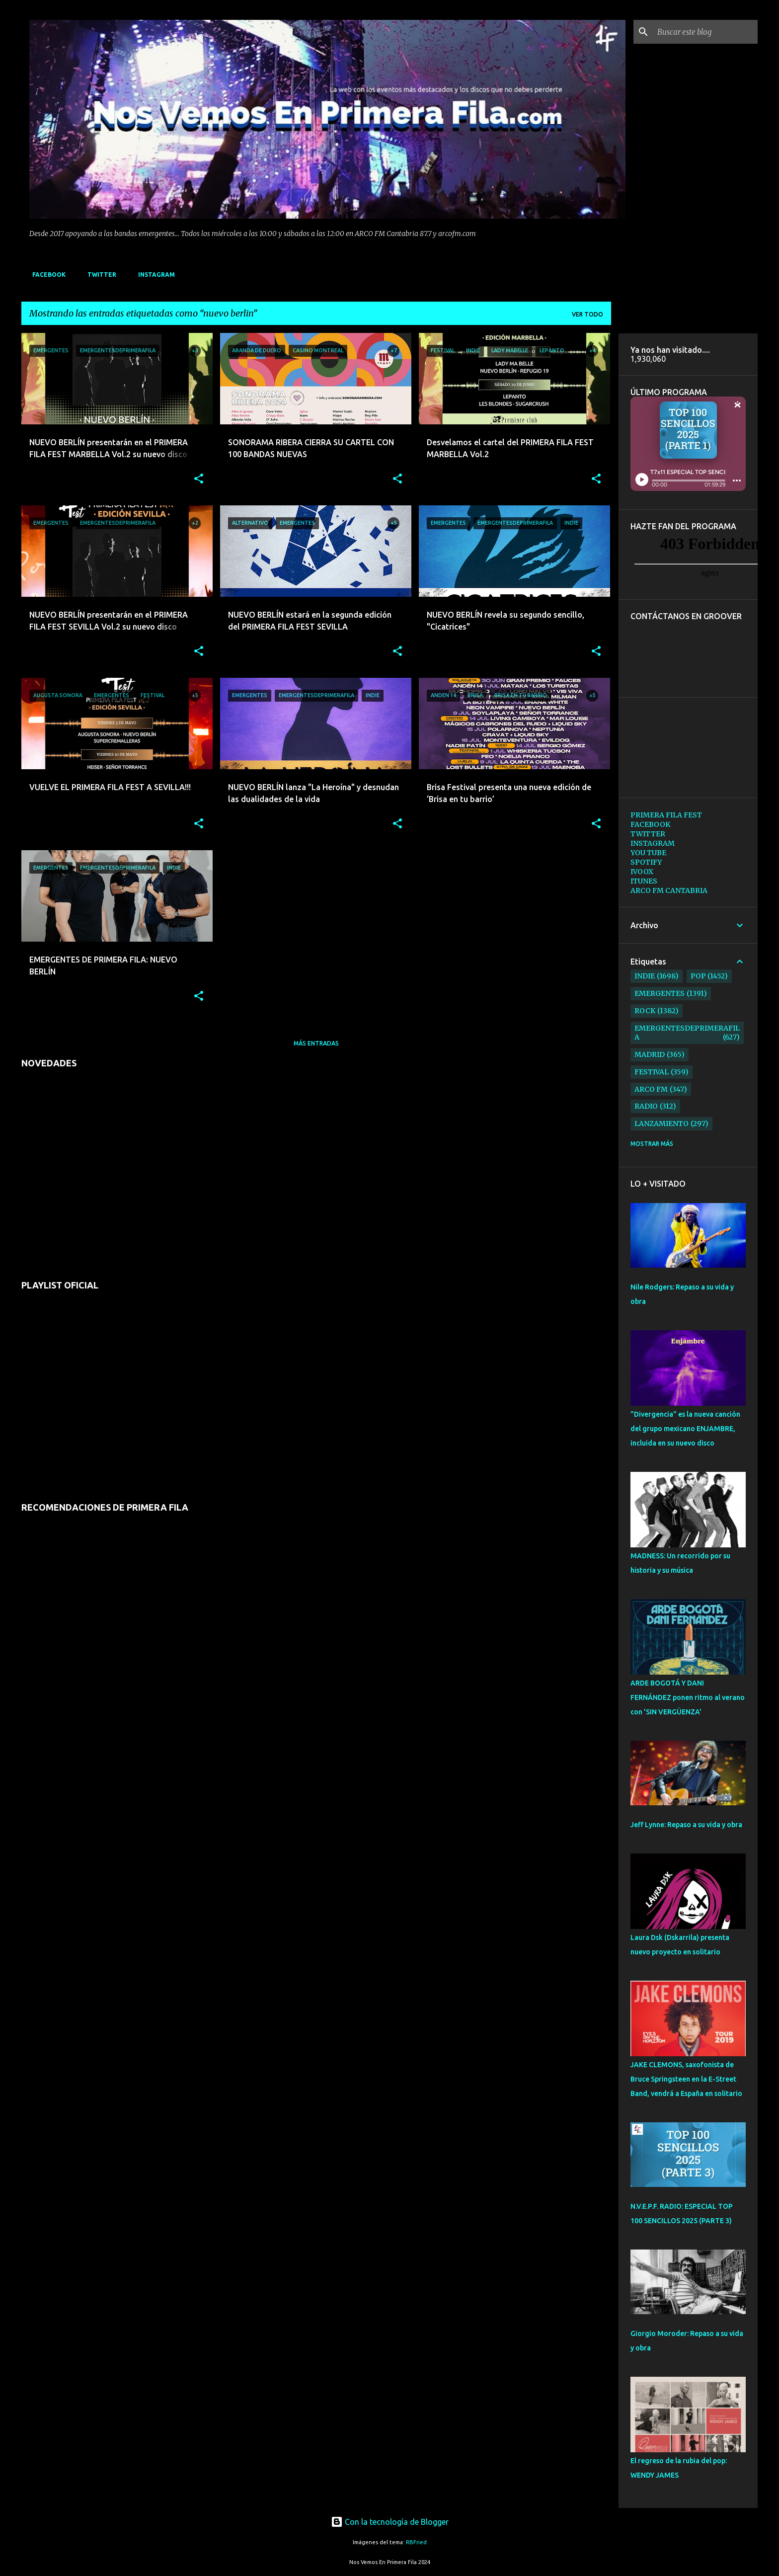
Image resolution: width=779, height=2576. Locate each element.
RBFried (416, 2542)
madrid (649, 1054)
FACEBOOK (46, 274)
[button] (199, 479)
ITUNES (643, 881)
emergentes (659, 993)
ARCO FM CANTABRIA (668, 890)
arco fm (651, 1089)
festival (651, 1071)
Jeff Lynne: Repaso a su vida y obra (686, 1825)
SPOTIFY (646, 862)
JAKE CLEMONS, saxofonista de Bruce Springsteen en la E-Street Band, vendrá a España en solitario (686, 2079)
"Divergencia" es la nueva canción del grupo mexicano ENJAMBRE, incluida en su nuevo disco (685, 1428)
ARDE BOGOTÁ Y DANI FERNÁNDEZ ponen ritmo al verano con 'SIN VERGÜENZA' (687, 1697)
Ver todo (587, 314)
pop (698, 975)
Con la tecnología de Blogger (390, 2521)
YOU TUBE (648, 852)
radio (646, 1106)
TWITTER (98, 274)
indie (644, 975)
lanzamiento (661, 1123)
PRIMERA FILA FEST (666, 814)
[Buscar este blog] (705, 32)
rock (644, 1010)
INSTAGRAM (153, 274)
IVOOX (641, 871)
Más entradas (316, 1043)
